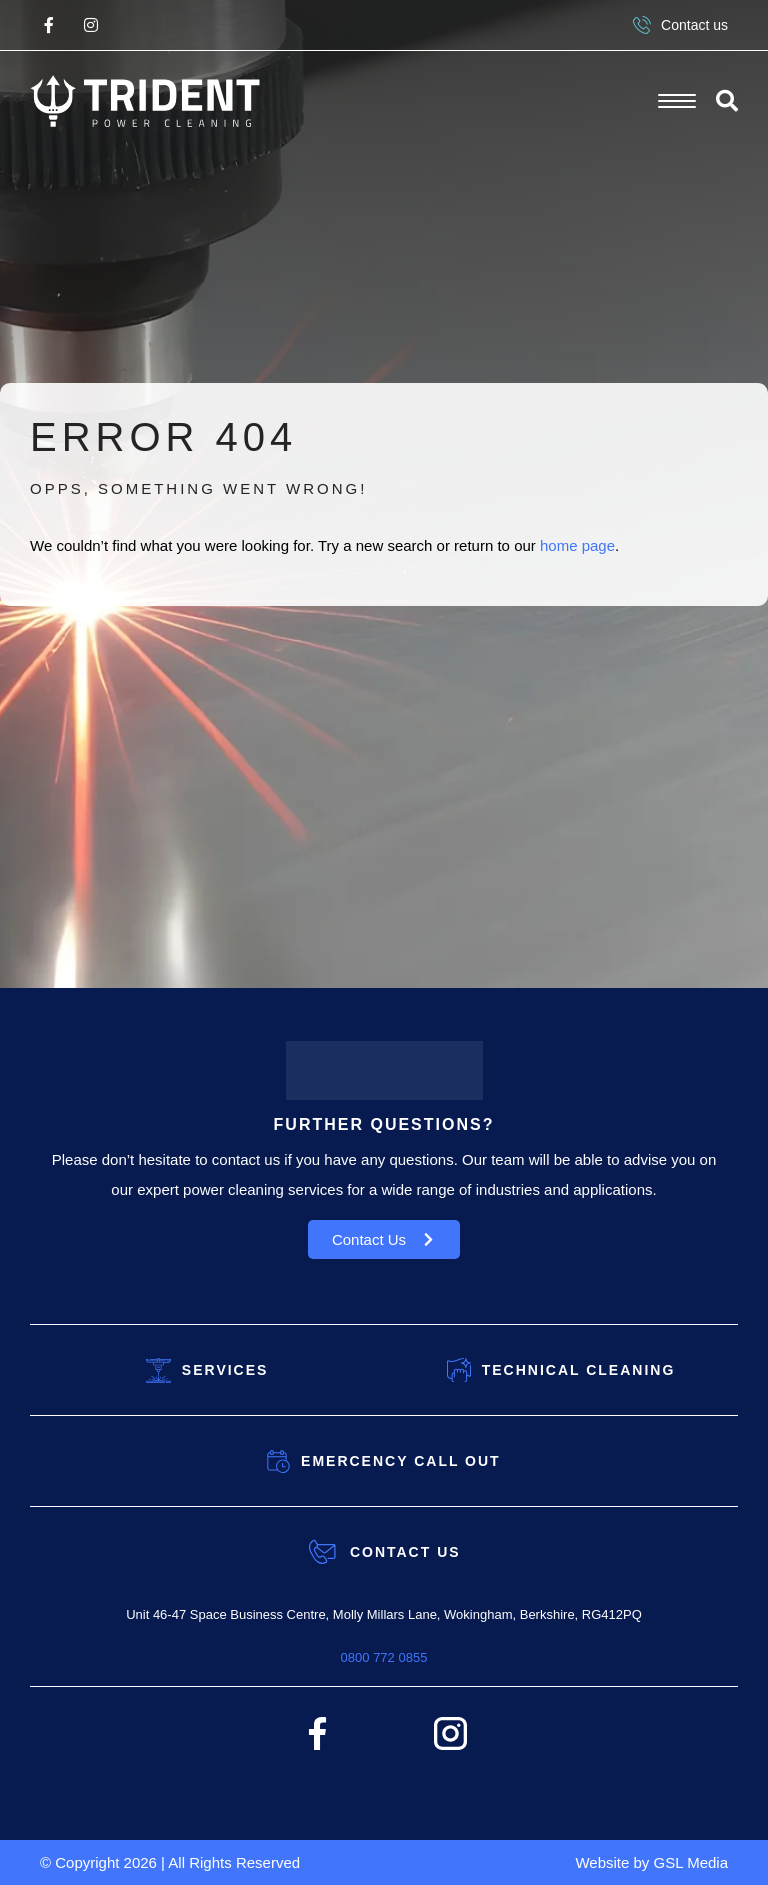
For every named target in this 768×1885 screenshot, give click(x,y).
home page (577, 545)
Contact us (680, 25)
